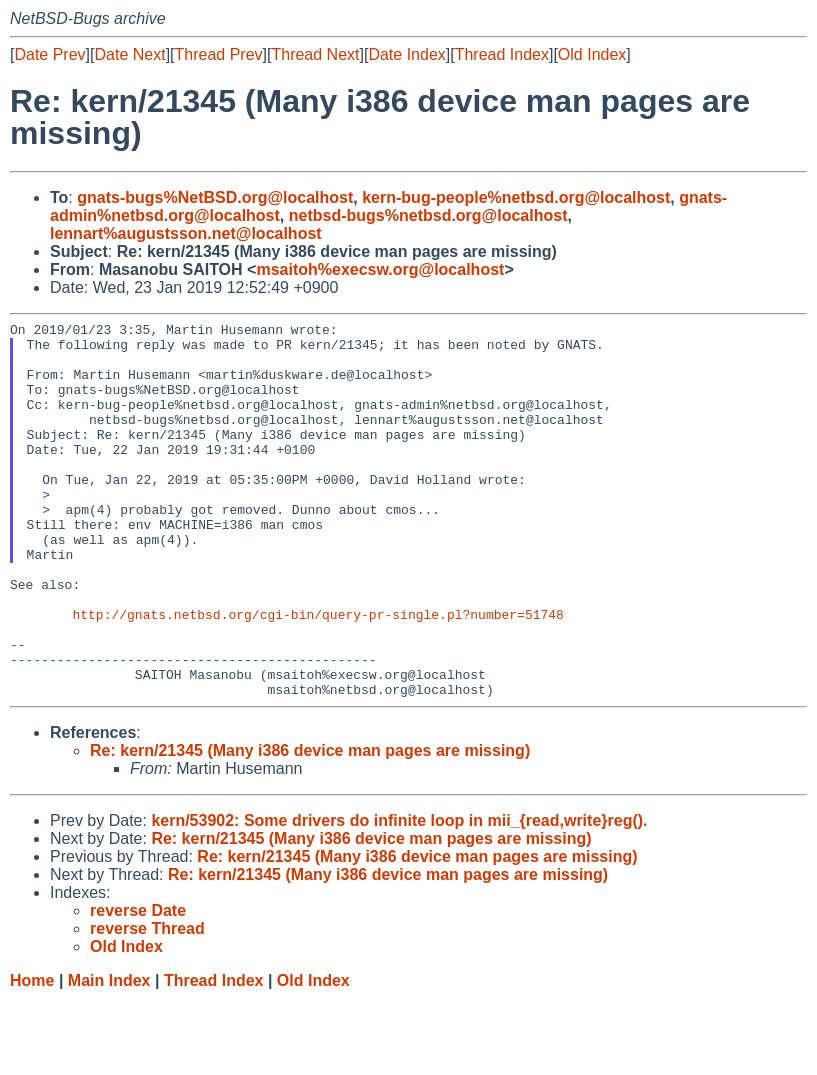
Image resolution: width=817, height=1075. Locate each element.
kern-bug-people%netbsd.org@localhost (516, 197)
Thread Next (315, 54)
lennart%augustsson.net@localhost (186, 233)
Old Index (592, 54)
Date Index (406, 54)
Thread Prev (219, 54)
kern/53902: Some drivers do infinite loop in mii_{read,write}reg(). (399, 895)
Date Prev (49, 54)
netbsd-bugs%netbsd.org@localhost (428, 215)
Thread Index (502, 54)
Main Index (109, 1055)
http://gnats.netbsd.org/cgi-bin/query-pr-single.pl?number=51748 (317, 674)
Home (32, 1055)
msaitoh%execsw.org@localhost (380, 269)
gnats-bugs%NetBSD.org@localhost (215, 197)
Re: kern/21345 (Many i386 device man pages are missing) (310, 825)
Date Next (129, 54)
